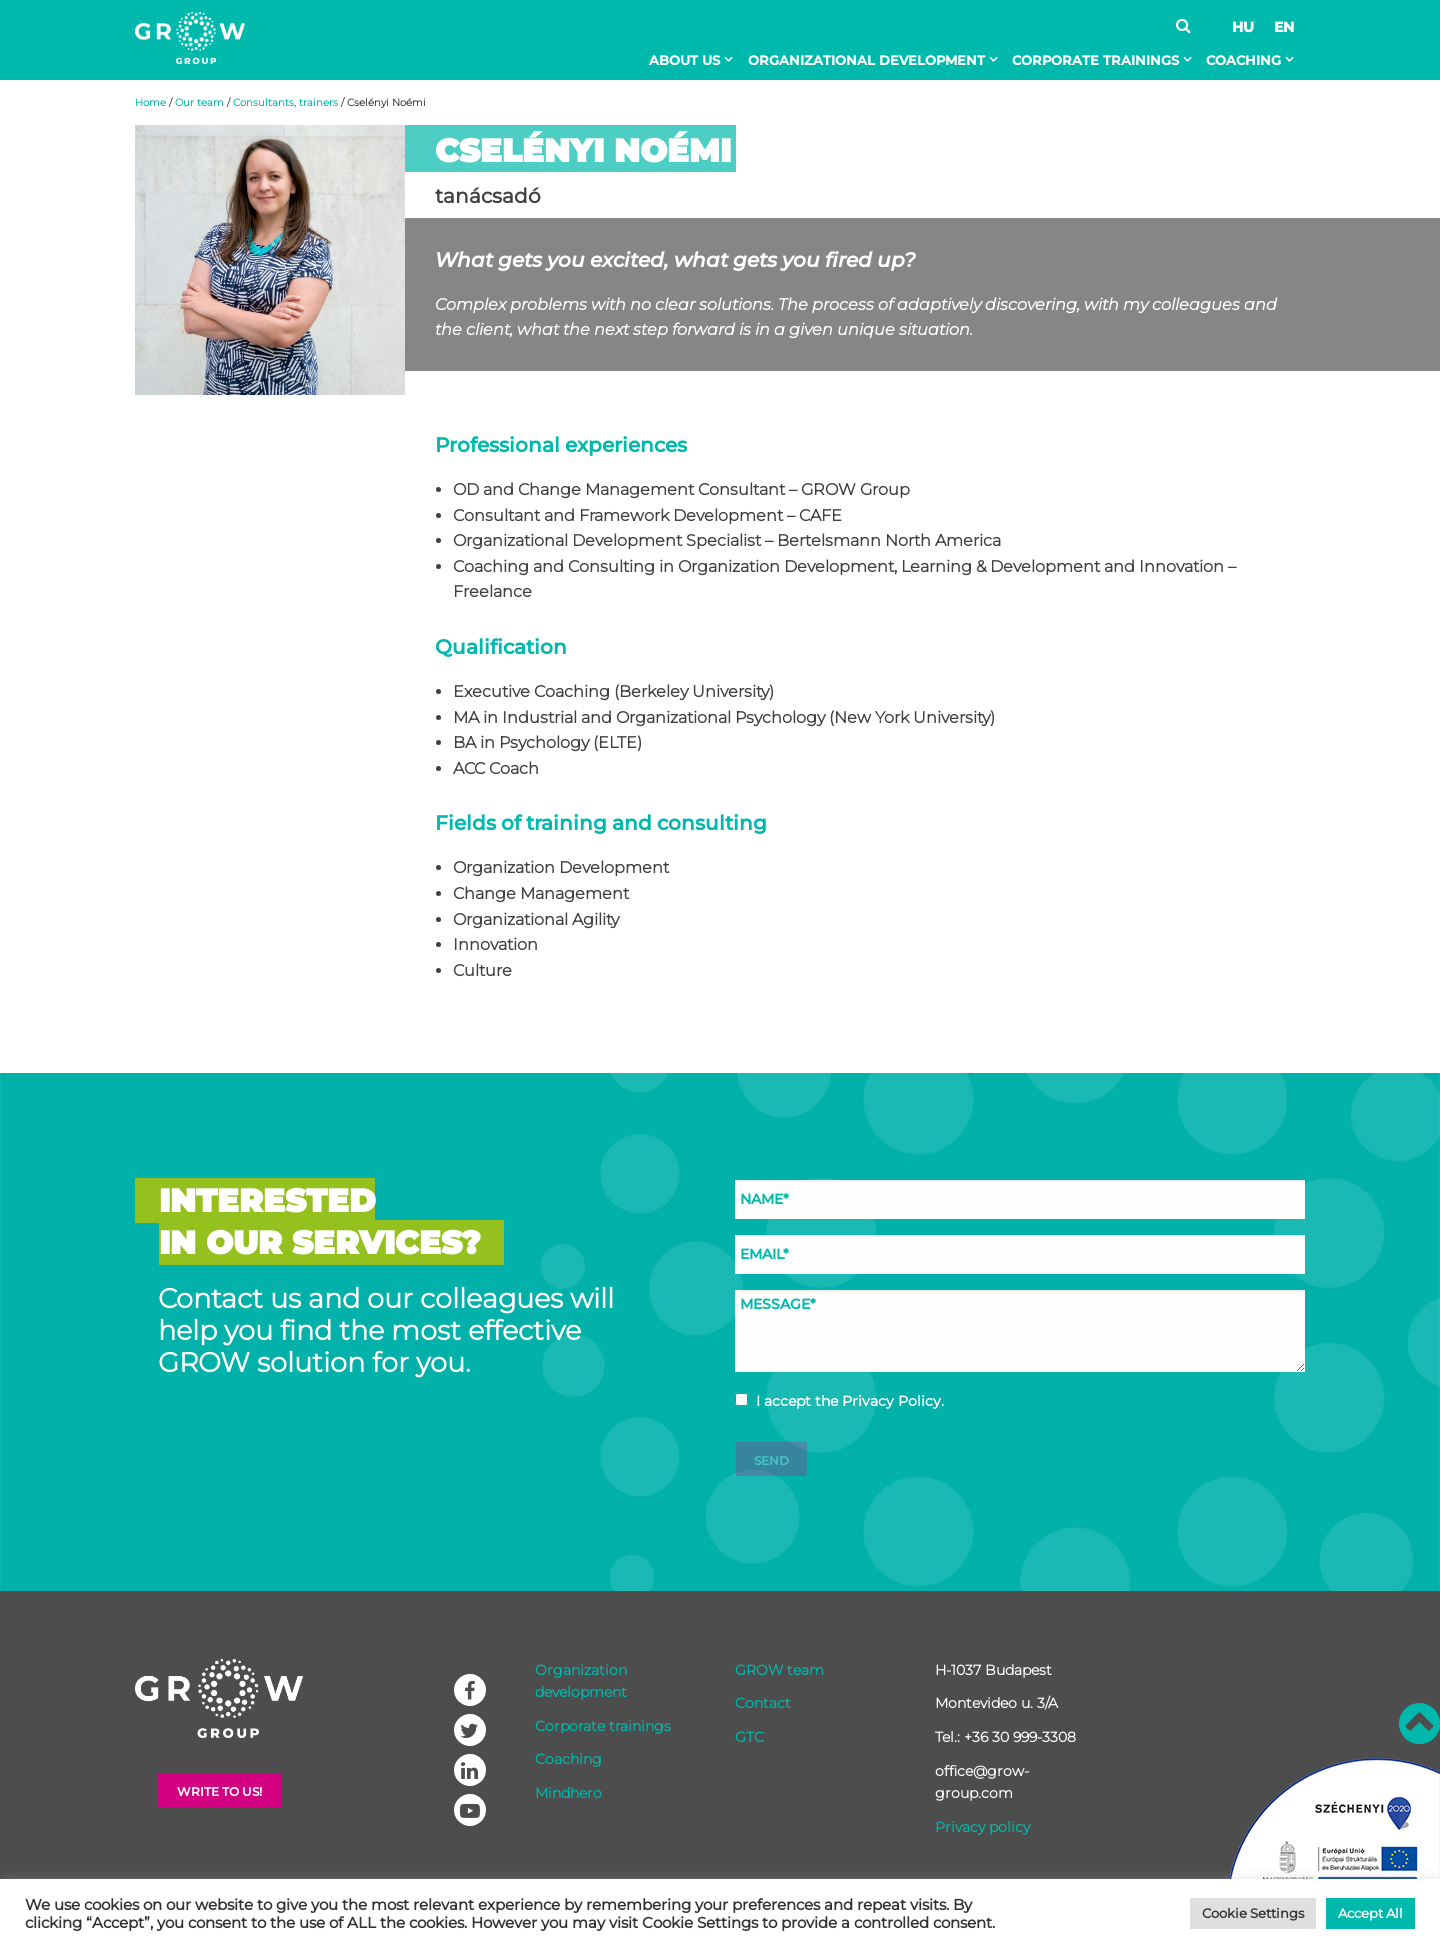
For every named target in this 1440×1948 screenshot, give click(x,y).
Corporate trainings (1095, 60)
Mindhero (568, 1793)
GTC (749, 1737)
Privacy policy (982, 1827)
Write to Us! (219, 1791)
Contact (763, 1703)
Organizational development (866, 60)
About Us (684, 60)
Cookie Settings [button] (1253, 1913)
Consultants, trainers (285, 102)
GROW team (779, 1670)
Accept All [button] (1370, 1913)
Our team (199, 102)
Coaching (1243, 60)
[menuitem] (695, 60)
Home (150, 102)
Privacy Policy (891, 1401)
